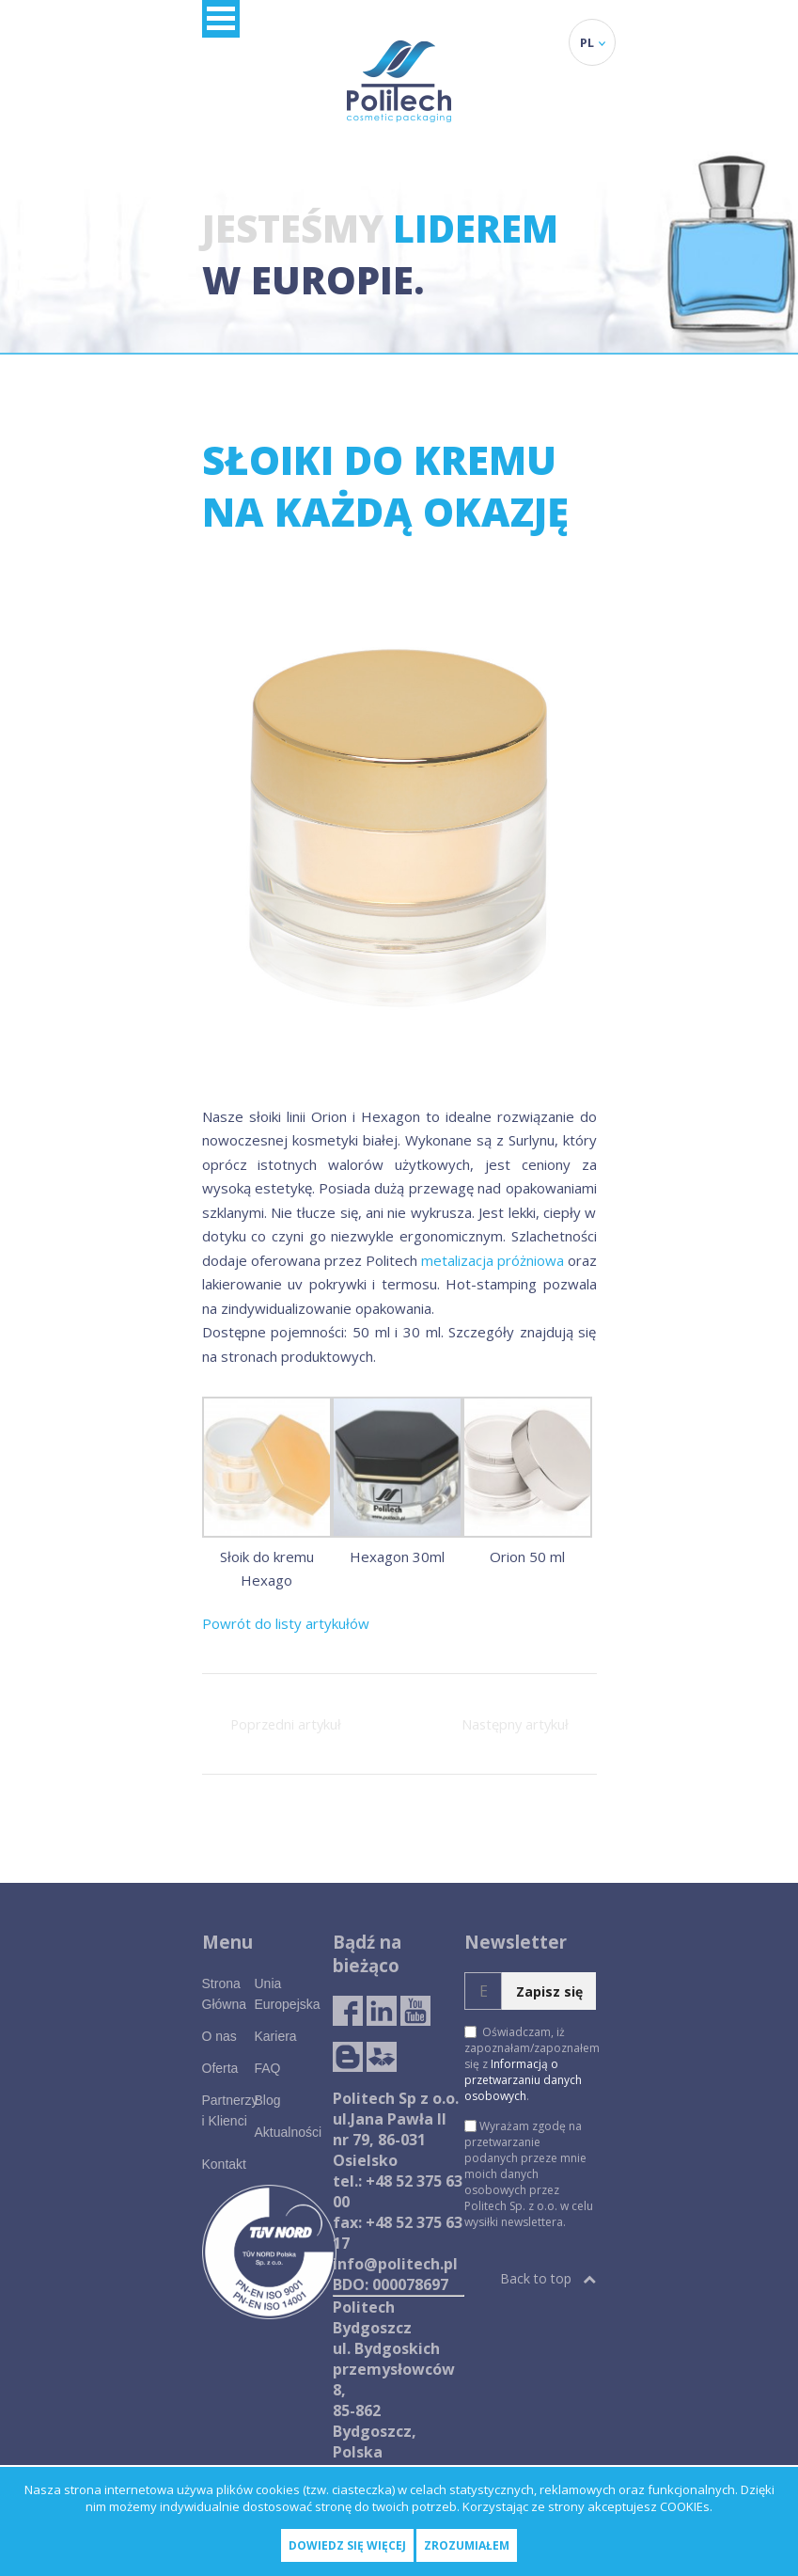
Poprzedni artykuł (285, 1724)
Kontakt (224, 2164)
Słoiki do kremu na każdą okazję (385, 485)
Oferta (220, 2068)
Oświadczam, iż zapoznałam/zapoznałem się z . (530, 2064)
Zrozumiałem (466, 2545)
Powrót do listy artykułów (285, 1623)
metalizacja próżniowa (492, 1260)
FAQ (267, 2068)
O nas (219, 2036)
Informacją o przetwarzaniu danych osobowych (523, 2080)
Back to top (548, 2278)
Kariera (275, 2036)
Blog (267, 2100)
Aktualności (287, 2132)
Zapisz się (549, 1991)
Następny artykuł (515, 1724)
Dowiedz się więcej (347, 2545)
